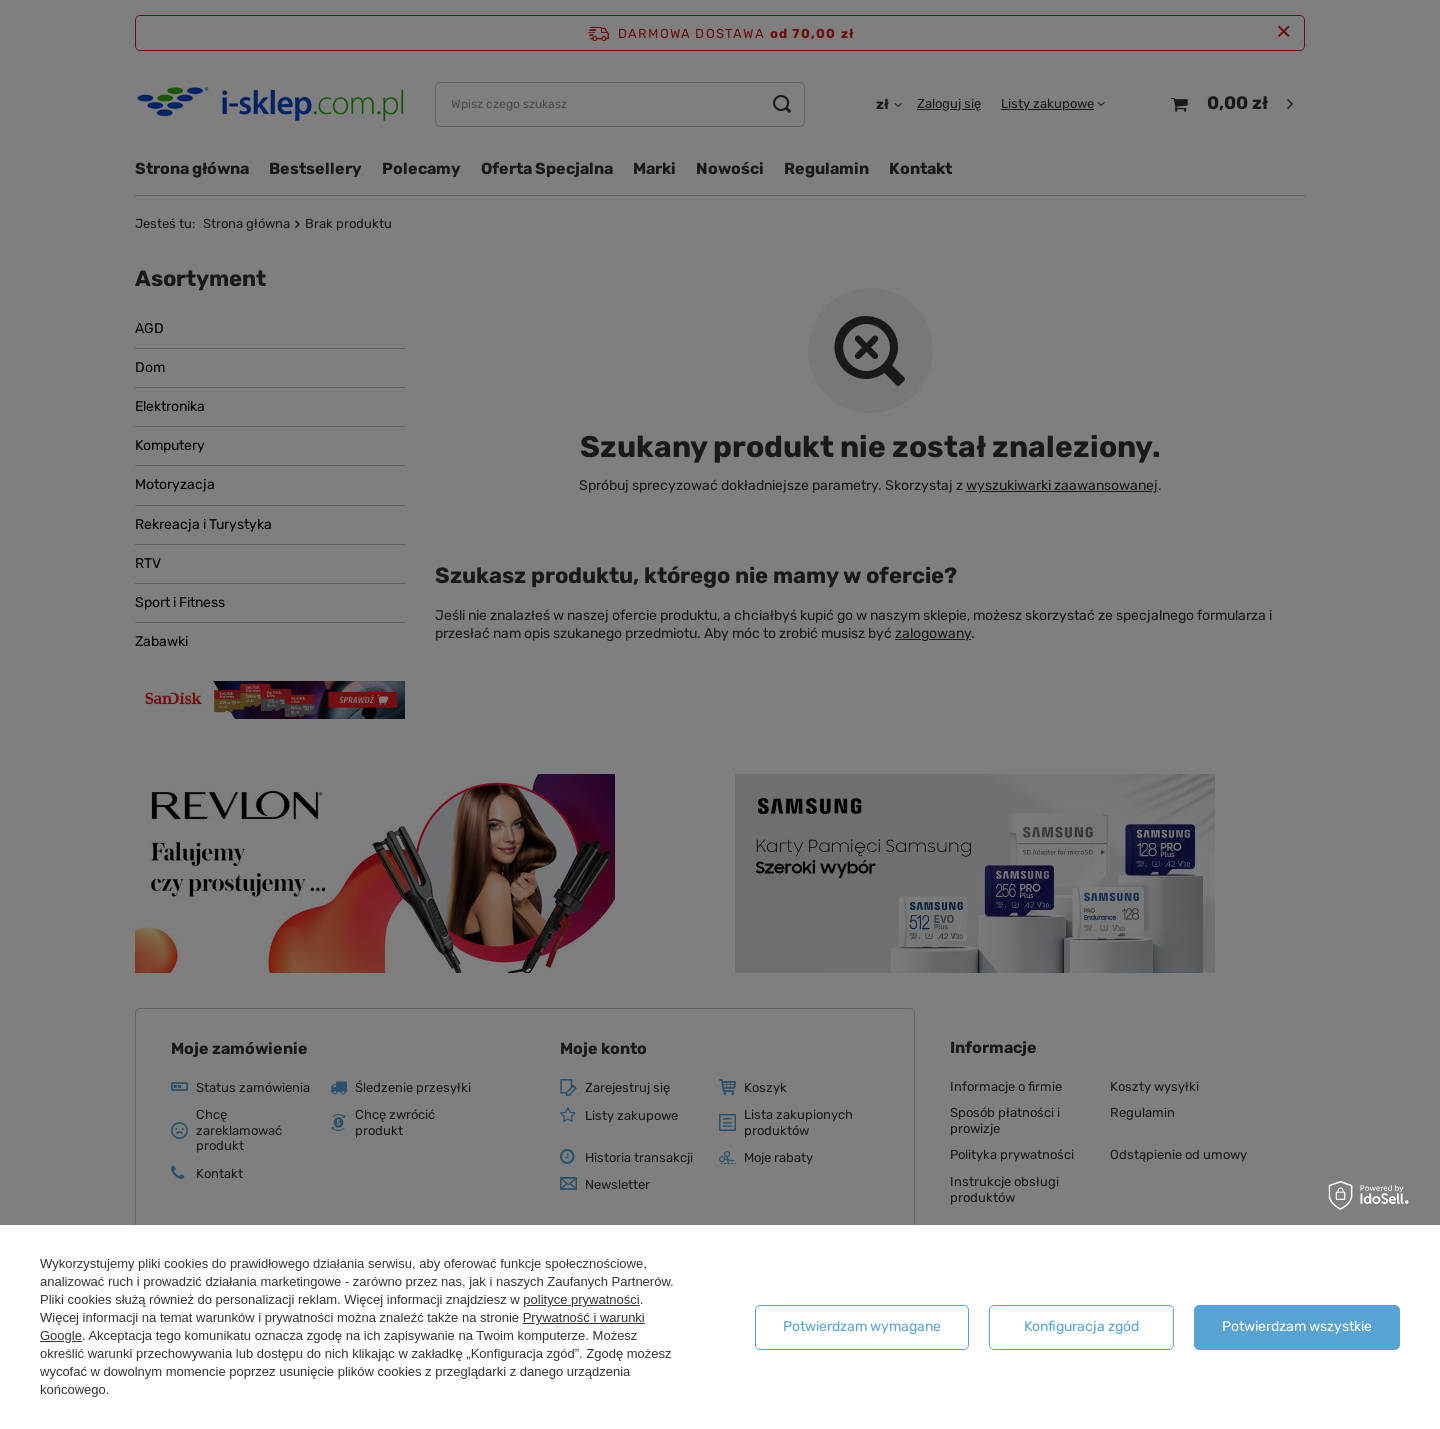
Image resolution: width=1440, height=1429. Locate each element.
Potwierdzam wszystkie (1297, 1326)
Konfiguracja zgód (1081, 1326)
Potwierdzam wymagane (862, 1326)
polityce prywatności (581, 1299)
